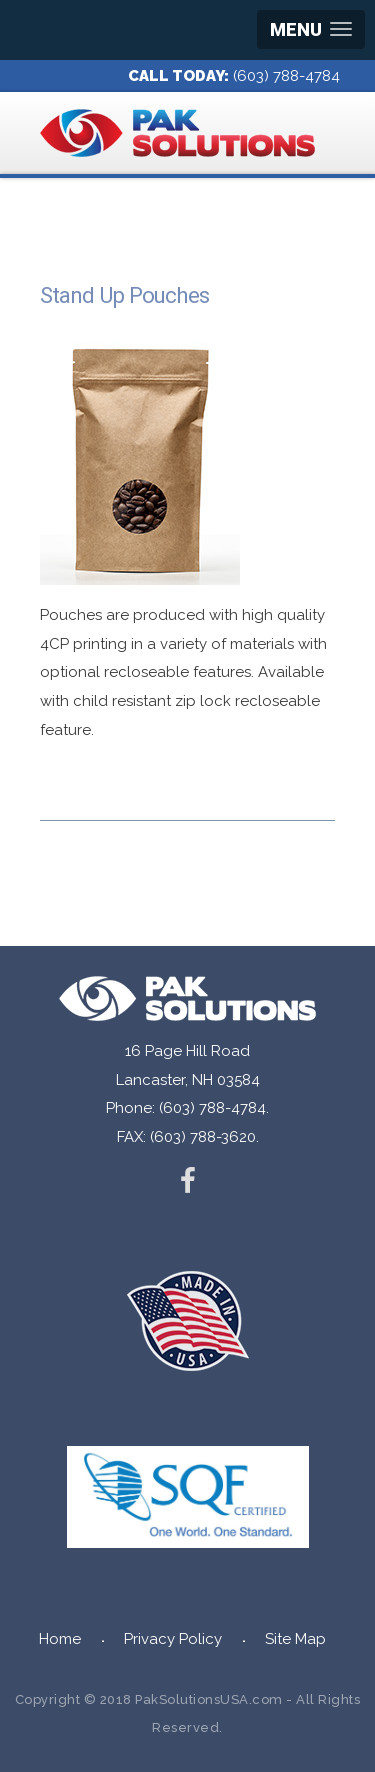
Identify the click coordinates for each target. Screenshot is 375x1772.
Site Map (295, 1639)
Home (60, 1639)
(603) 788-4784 (286, 76)
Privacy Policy (173, 1639)
